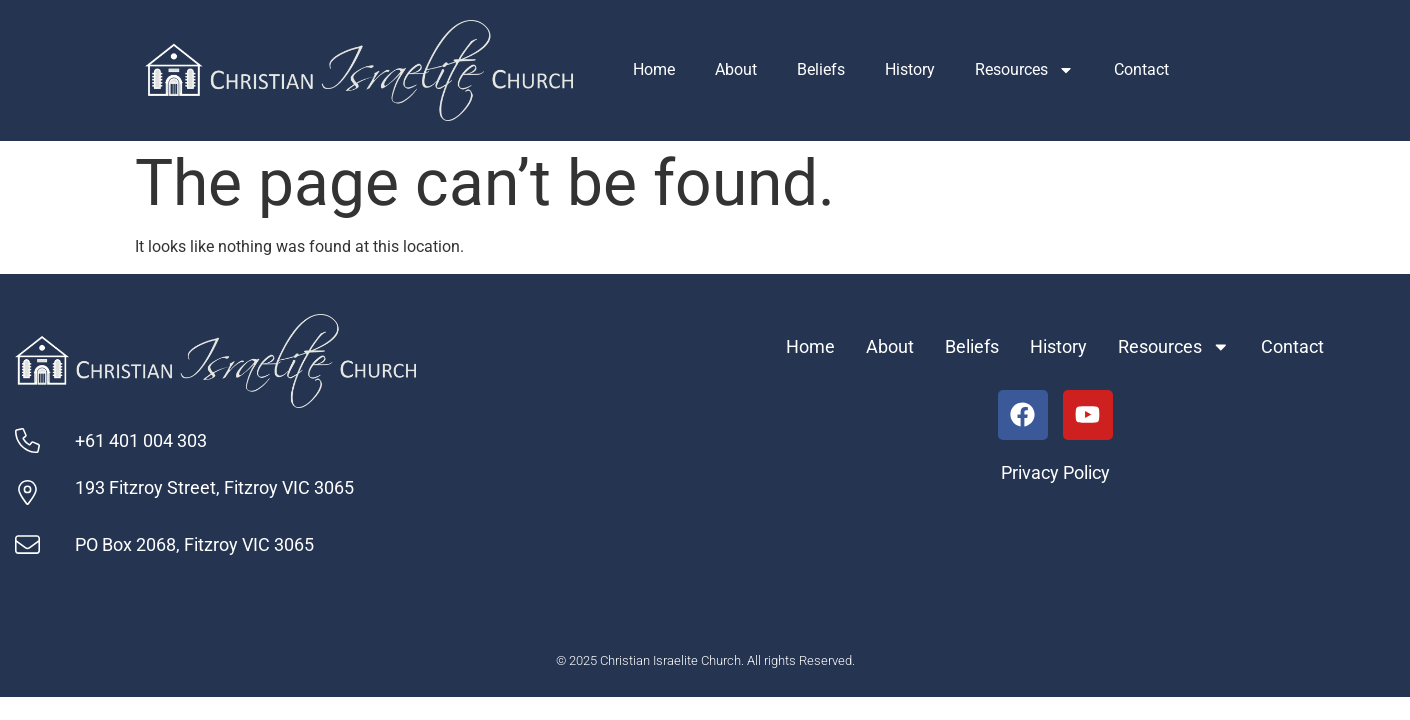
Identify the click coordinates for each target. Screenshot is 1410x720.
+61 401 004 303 (141, 441)
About (736, 69)
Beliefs (821, 69)
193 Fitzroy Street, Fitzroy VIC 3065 (214, 488)
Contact (1141, 69)
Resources (1024, 70)
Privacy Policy (1055, 473)
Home (654, 69)
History (910, 69)
